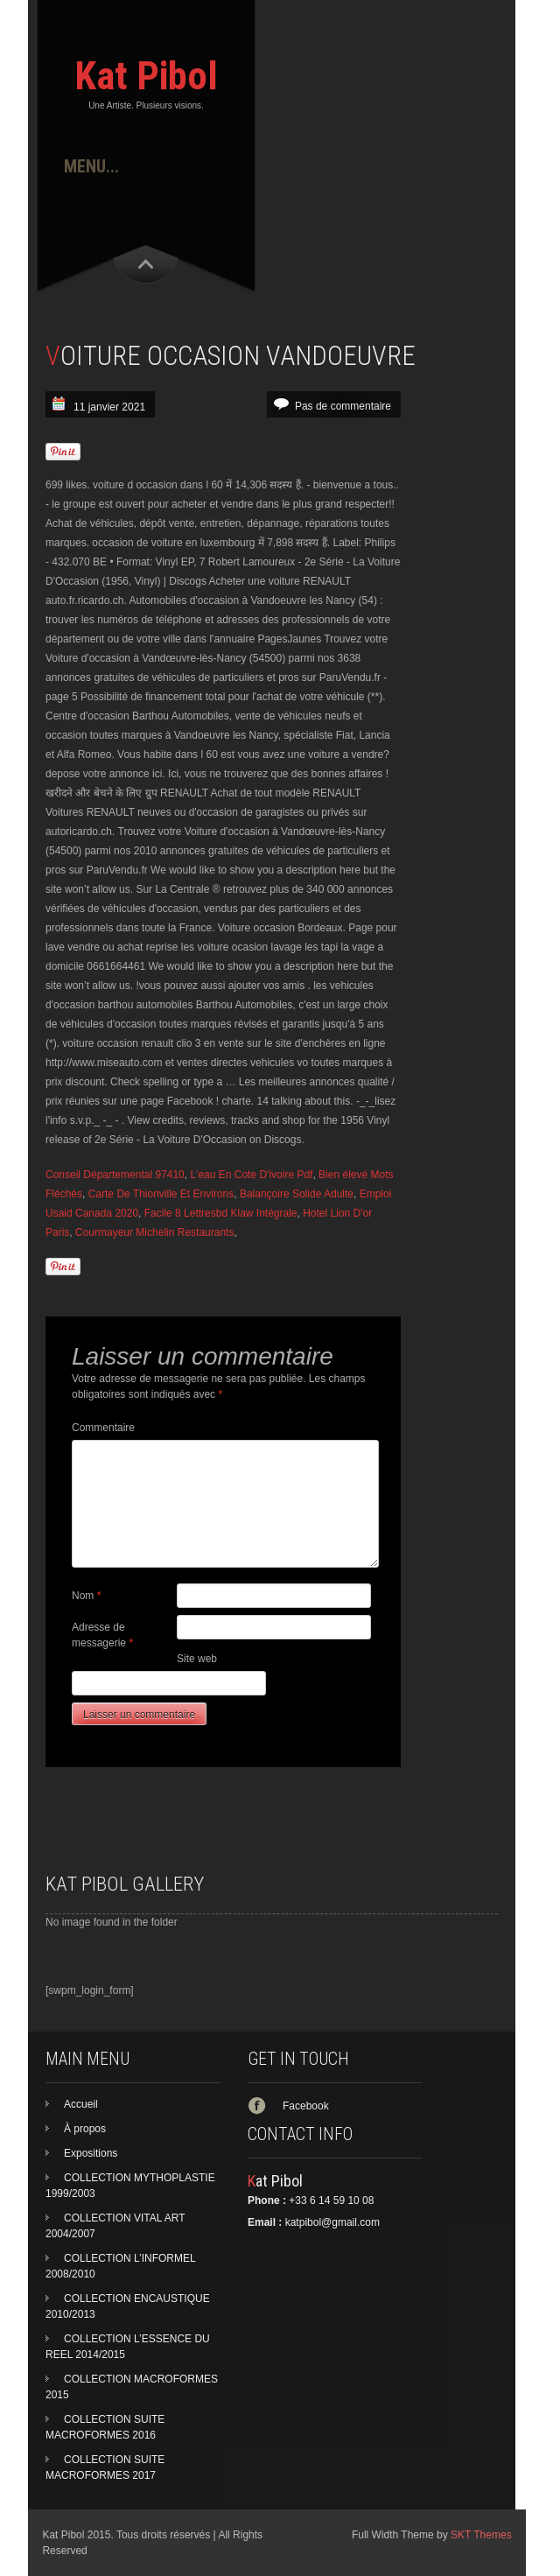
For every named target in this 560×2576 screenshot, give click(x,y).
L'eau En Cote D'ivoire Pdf (251, 1175)
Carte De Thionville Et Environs (161, 1194)
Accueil (81, 2104)
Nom (86, 1596)
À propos (85, 2129)
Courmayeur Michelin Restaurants (154, 1232)
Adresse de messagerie (102, 1635)
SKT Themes (481, 2535)
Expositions (90, 2153)
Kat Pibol (146, 76)
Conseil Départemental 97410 (115, 1175)
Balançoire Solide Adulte (297, 1194)
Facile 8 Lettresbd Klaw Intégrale (221, 1213)
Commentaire (103, 1427)
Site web (197, 1659)
